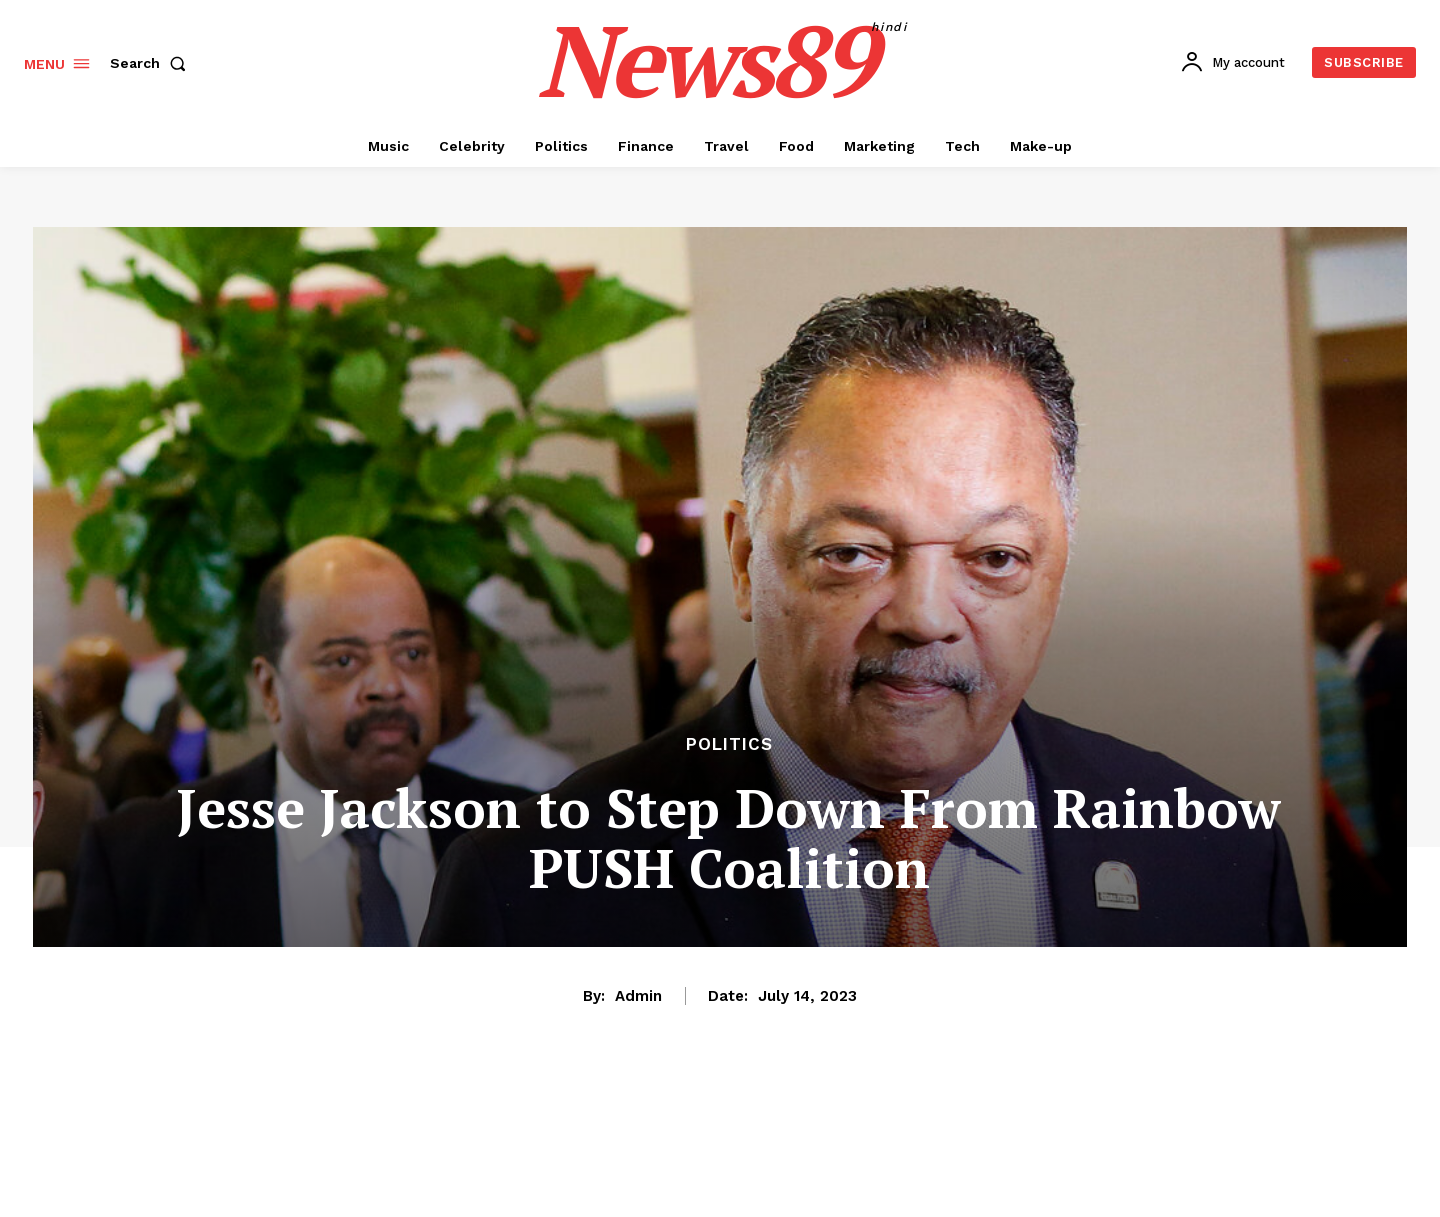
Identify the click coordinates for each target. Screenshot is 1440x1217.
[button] (152, 63)
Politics (729, 744)
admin (638, 996)
